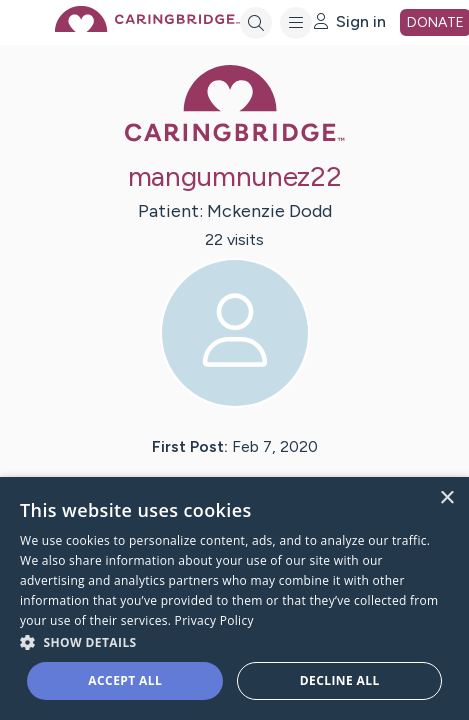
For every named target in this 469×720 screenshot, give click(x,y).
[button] (234, 641)
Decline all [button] (340, 680)
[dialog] (234, 598)
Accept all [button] (125, 680)
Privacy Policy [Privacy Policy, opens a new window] (214, 620)
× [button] (446, 498)
